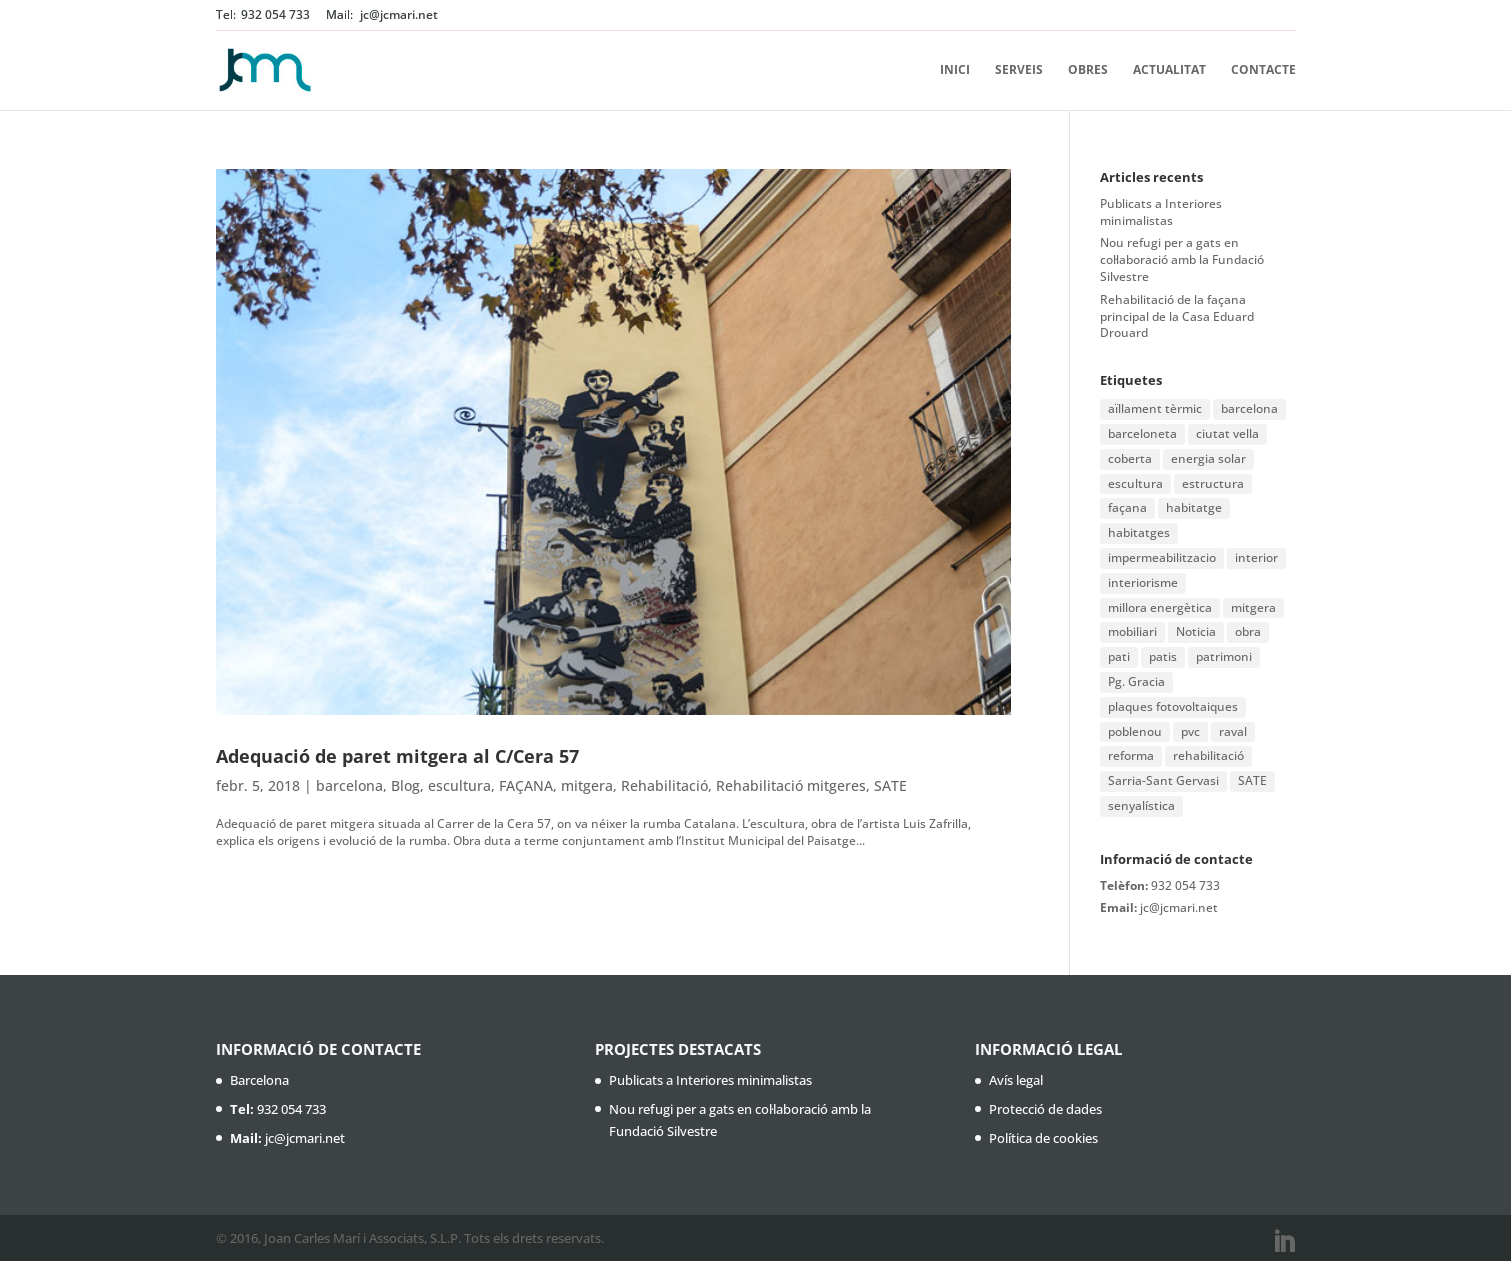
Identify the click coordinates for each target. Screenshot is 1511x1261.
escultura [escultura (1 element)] (1135, 483)
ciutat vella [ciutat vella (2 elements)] (1227, 433)
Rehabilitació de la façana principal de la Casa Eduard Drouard (1177, 316)
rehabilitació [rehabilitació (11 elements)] (1208, 755)
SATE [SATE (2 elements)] (1252, 780)
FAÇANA (526, 785)
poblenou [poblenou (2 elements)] (1135, 731)
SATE (890, 785)
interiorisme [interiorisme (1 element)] (1143, 582)
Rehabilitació (664, 785)
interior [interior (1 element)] (1256, 557)
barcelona (349, 785)
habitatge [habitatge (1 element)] (1194, 507)
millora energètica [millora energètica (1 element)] (1160, 607)
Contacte (1263, 70)
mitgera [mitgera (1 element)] (1253, 607)
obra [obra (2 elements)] (1248, 631)
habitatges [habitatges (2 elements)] (1139, 532)
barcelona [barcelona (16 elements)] (1249, 408)
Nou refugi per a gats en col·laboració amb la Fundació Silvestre (1182, 259)
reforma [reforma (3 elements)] (1131, 755)
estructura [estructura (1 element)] (1213, 483)
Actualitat (1169, 70)
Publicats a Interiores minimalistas (1161, 212)
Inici (955, 70)
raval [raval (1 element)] (1233, 731)
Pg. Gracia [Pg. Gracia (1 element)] (1136, 681)
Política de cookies (1043, 1138)
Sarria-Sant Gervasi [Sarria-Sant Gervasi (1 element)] (1163, 780)
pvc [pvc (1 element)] (1190, 731)
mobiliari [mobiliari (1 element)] (1132, 631)
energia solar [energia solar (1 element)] (1208, 458)
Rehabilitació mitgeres (791, 785)
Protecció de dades (1045, 1109)
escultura (459, 785)
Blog (405, 785)
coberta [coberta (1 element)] (1130, 458)
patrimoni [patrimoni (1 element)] (1224, 656)
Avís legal (1016, 1080)
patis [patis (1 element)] (1163, 656)
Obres (1088, 70)
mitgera (587, 785)
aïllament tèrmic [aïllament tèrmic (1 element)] (1155, 408)
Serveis (1019, 70)
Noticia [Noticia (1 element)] (1196, 631)
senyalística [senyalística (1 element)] (1141, 805)
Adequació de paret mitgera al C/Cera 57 (397, 756)
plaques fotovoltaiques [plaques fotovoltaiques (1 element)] (1173, 706)
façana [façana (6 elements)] (1127, 507)
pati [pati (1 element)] (1119, 656)
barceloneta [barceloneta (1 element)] (1142, 433)
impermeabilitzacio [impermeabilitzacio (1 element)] (1162, 557)
